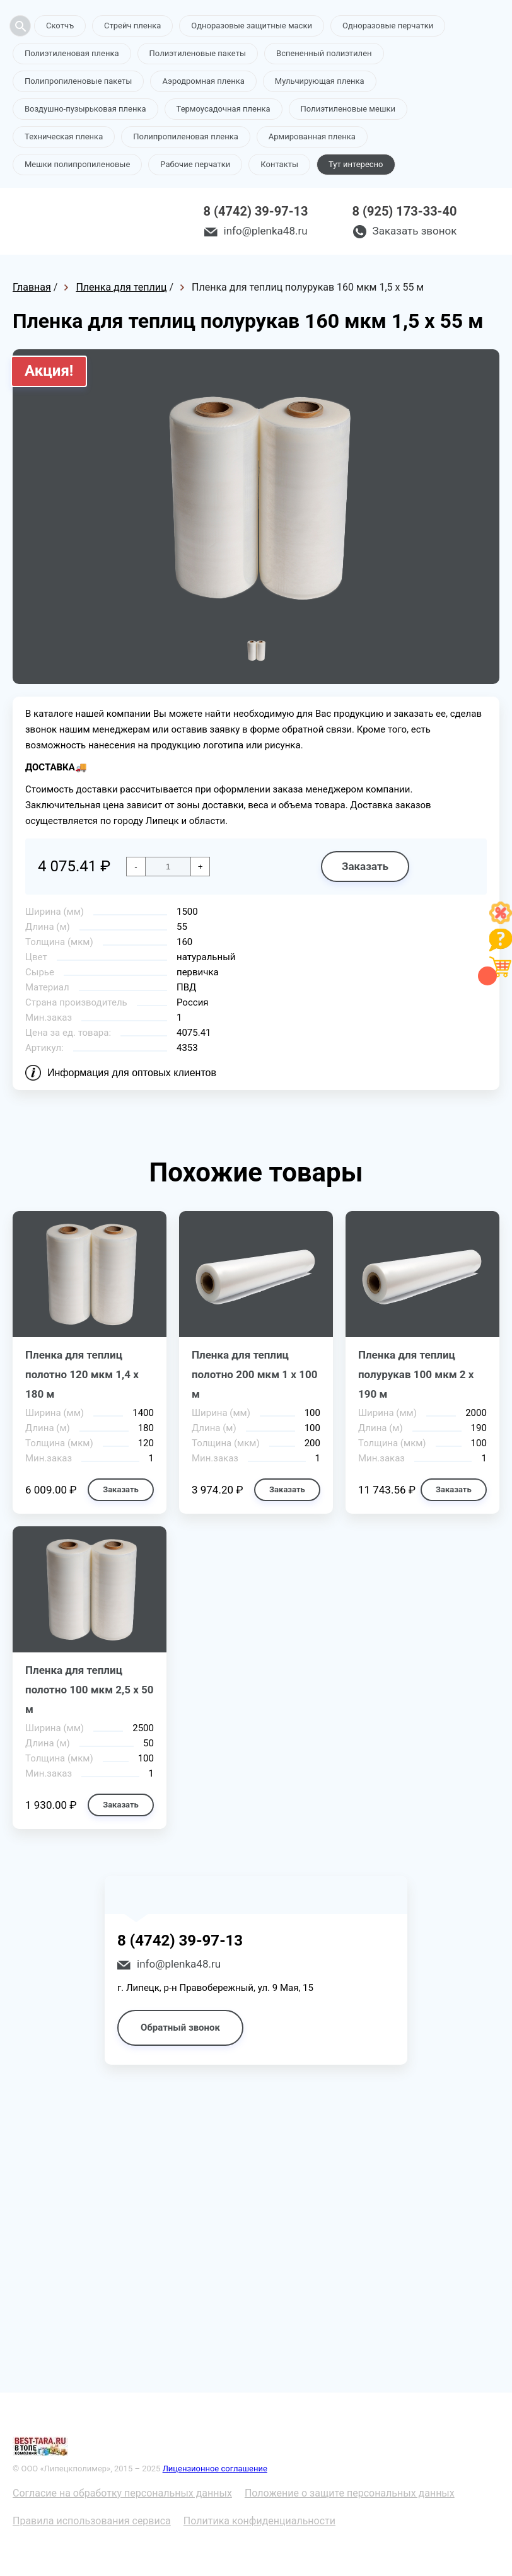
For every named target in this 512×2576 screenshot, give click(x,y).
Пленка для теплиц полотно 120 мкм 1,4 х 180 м (82, 1374)
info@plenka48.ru (266, 230)
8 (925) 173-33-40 (404, 211)
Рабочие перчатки (195, 164)
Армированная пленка (312, 136)
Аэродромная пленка (203, 81)
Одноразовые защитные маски (251, 25)
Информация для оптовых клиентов (131, 1072)
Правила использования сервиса (92, 2521)
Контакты (279, 164)
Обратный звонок (180, 2027)
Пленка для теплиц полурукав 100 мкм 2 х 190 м (416, 1374)
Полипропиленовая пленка (185, 136)
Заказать (365, 866)
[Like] (500, 921)
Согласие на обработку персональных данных (122, 2493)
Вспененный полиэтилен (324, 53)
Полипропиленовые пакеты (78, 81)
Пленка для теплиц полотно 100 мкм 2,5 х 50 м (89, 1689)
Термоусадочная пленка (224, 108)
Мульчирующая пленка (319, 81)
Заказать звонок (415, 230)
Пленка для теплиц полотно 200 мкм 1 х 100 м (254, 1374)
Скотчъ (60, 25)
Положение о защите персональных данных (350, 2493)
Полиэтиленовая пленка (72, 53)
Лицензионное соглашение (215, 2468)
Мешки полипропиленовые (77, 164)
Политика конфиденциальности (259, 2521)
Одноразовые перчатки (387, 25)
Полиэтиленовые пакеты (197, 53)
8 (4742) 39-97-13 (256, 211)
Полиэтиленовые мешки (348, 108)
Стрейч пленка (132, 25)
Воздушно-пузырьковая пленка (85, 108)
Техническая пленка (64, 136)
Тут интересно (356, 164)
